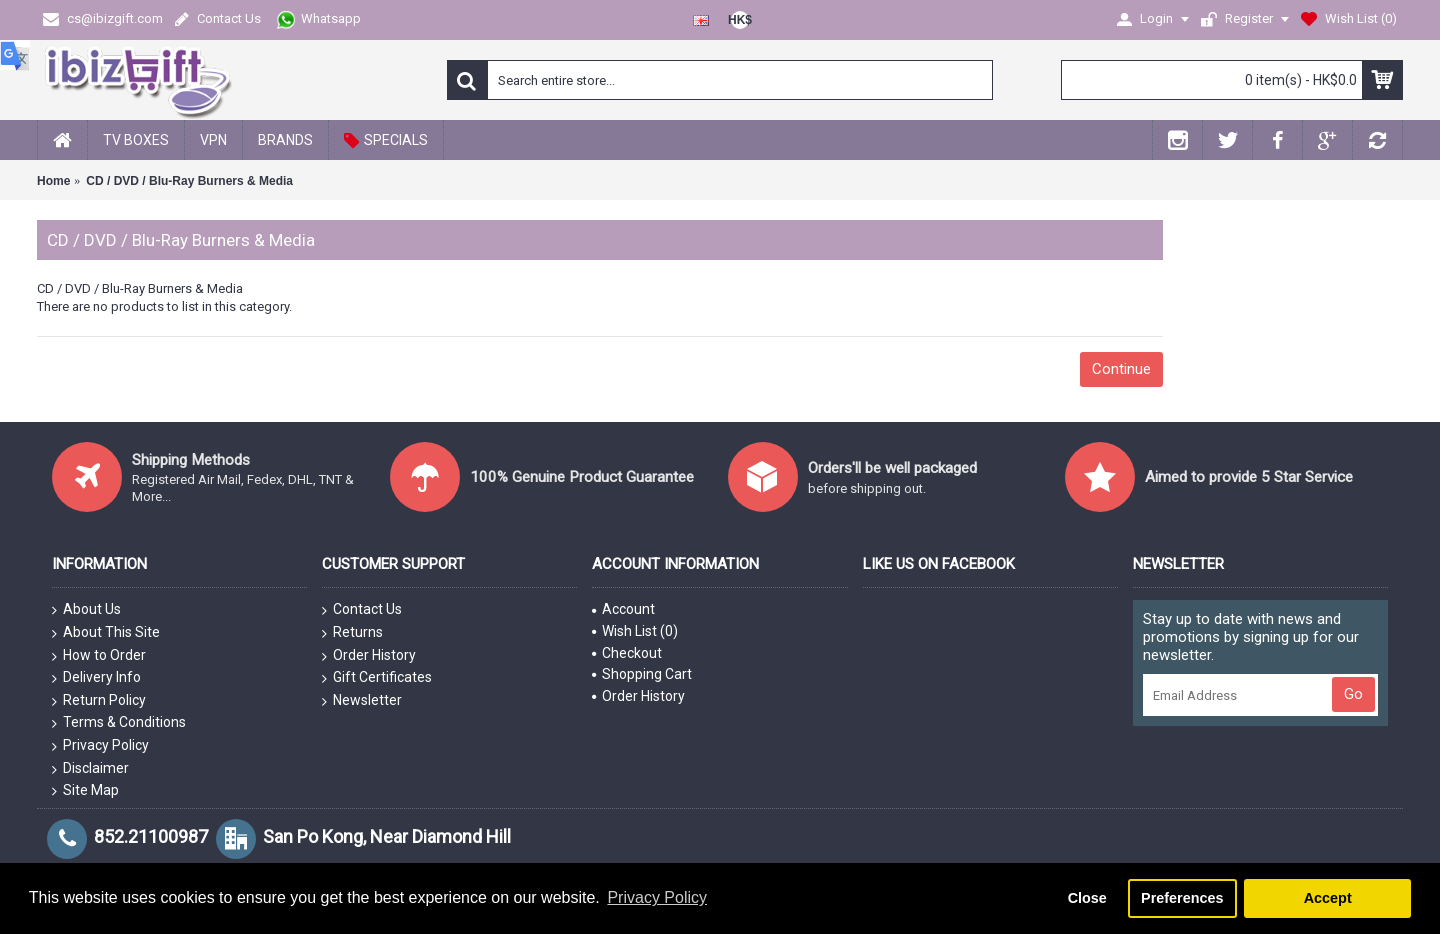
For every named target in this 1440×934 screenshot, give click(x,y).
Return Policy (99, 701)
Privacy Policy (100, 746)
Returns (352, 633)
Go (1353, 694)
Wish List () (635, 631)
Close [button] (1087, 898)
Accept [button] (1328, 898)
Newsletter (362, 701)
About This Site (106, 633)
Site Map (85, 791)
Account (623, 609)
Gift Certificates (377, 678)
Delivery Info (96, 678)
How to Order (99, 656)
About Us (86, 610)
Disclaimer (90, 769)
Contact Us (362, 610)
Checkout (627, 653)
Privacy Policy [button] (657, 897)
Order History (369, 656)
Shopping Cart (642, 674)
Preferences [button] (1182, 898)
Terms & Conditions (119, 723)
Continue (1121, 369)
